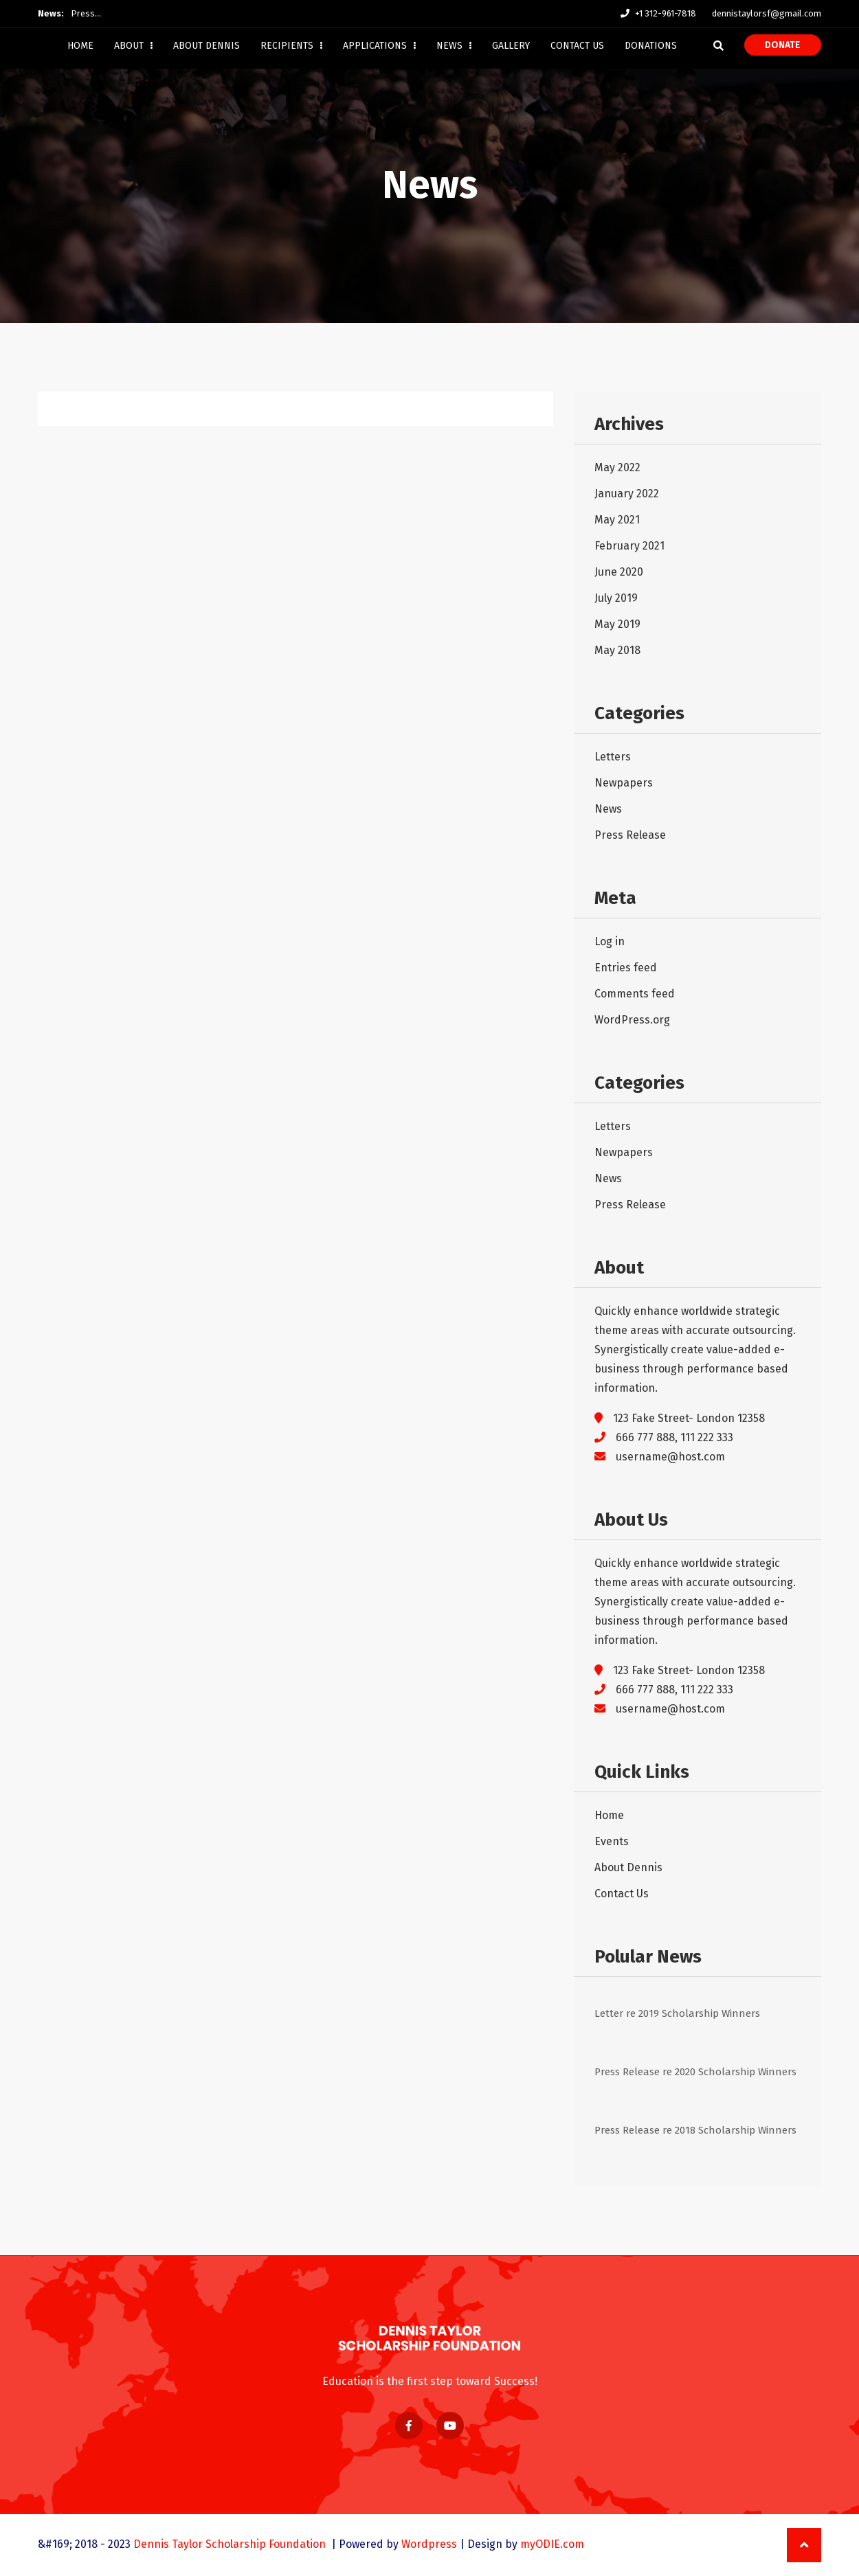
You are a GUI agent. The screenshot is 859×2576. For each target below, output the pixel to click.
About (133, 46)
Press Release (630, 834)
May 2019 (617, 624)
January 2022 (626, 493)
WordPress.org (632, 1019)
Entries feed (625, 967)
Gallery (511, 46)
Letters (612, 756)
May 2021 (617, 519)
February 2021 (629, 545)
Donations (651, 46)
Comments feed (634, 993)
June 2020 (618, 571)
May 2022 (617, 467)
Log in (609, 941)
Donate (783, 45)
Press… (86, 13)
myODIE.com (552, 2544)
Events (611, 1841)
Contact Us (577, 46)
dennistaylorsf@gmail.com (766, 13)
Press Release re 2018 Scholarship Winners (695, 2130)
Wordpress (429, 2544)
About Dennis (206, 46)
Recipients (291, 46)
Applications (379, 46)
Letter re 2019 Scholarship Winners (677, 2013)
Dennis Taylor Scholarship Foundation (230, 2544)
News (453, 46)
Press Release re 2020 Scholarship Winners (695, 2072)
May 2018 (617, 650)
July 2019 (616, 598)
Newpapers (623, 782)
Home (80, 46)
